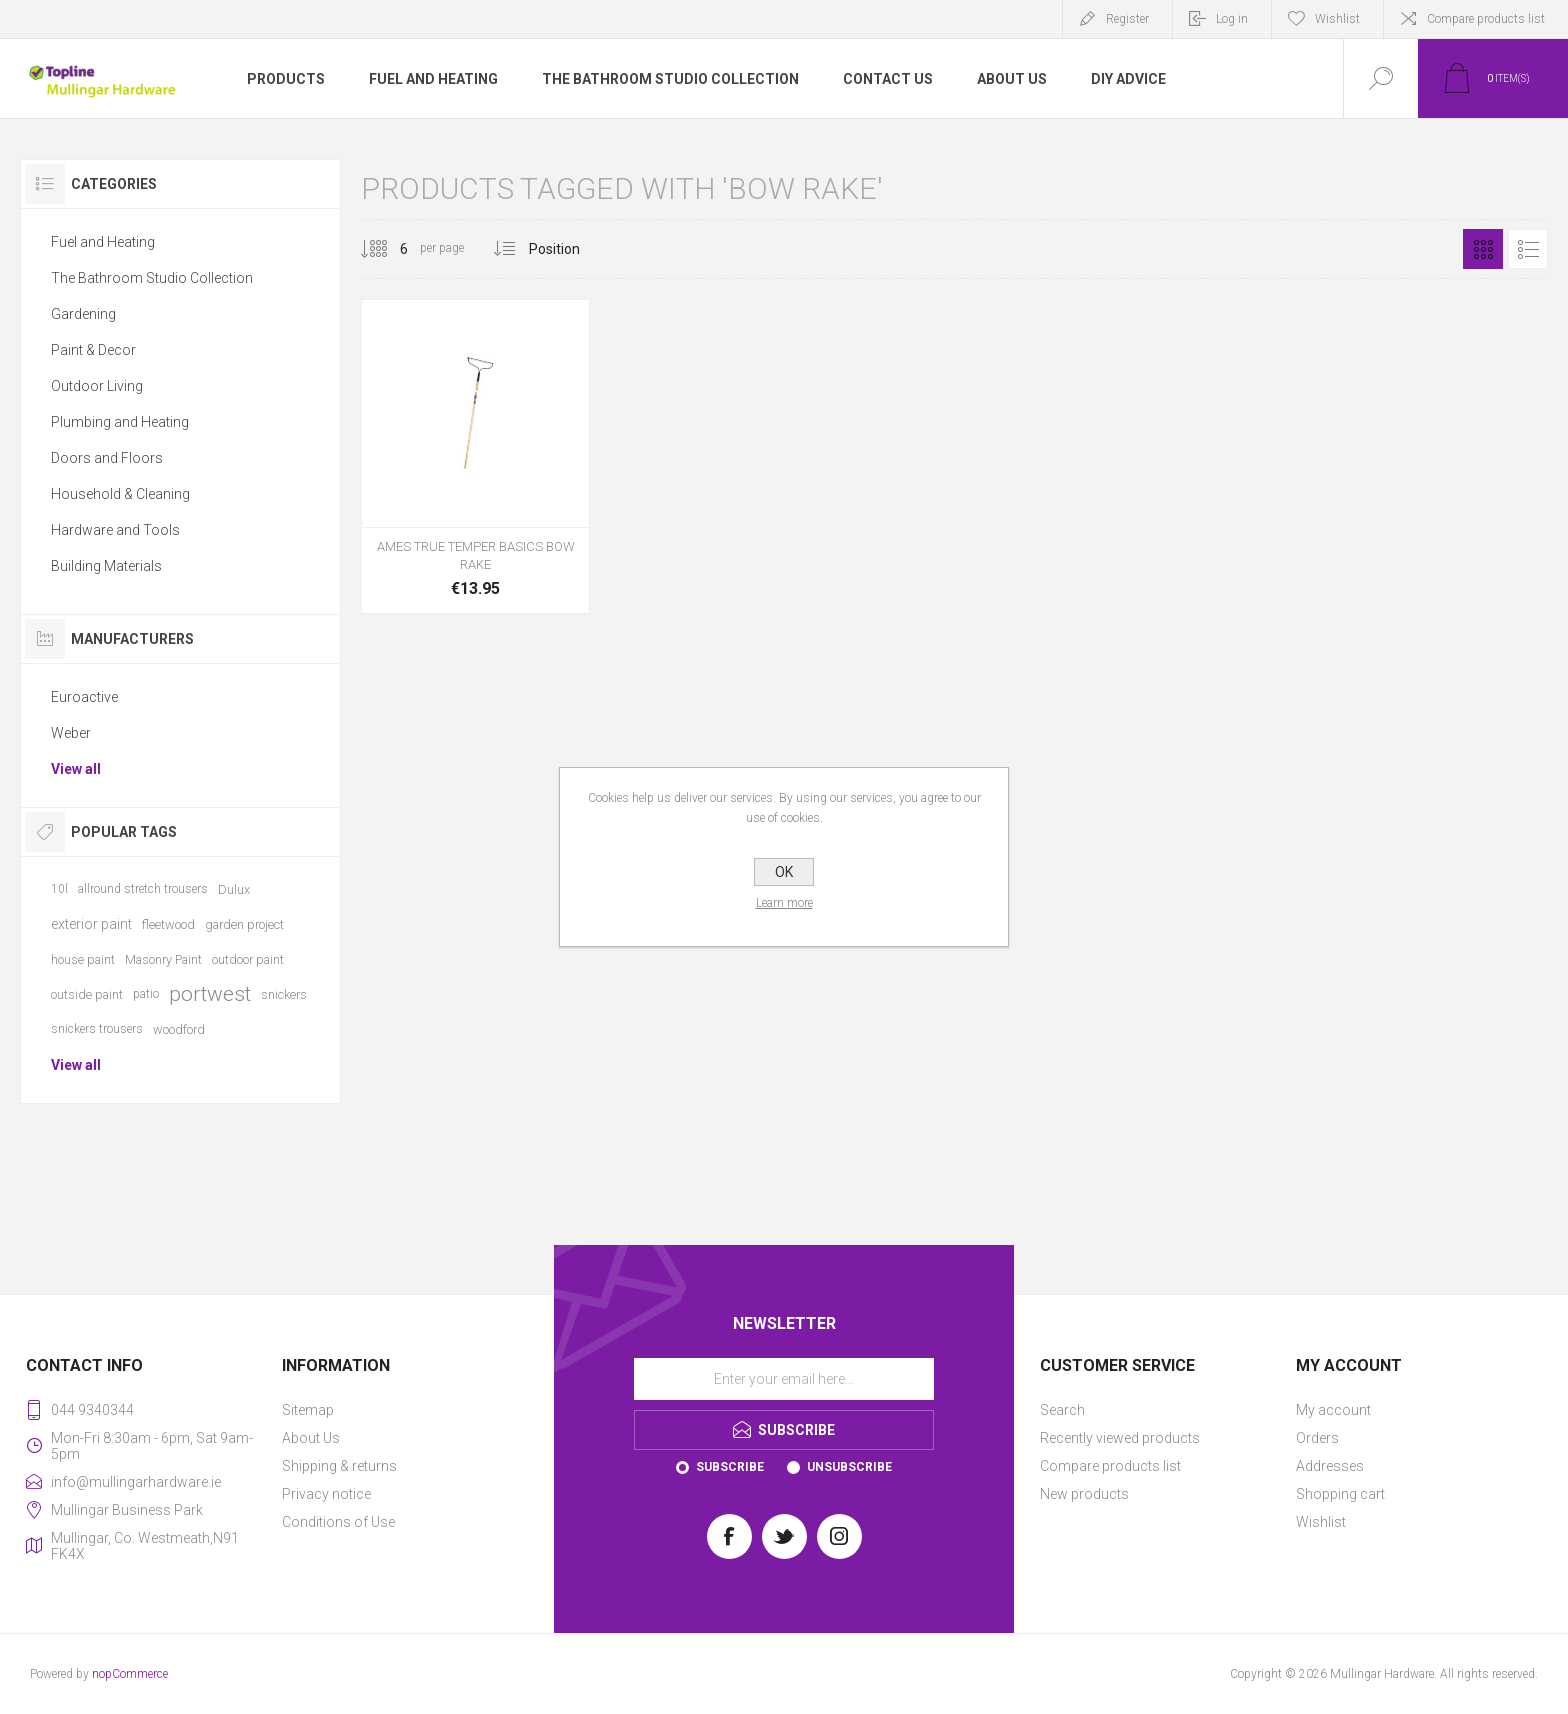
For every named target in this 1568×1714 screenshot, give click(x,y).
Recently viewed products (1120, 1438)
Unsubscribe (849, 1467)
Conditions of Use (338, 1522)
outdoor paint (248, 959)
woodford (179, 1029)
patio (146, 994)
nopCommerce (130, 1674)
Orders (1317, 1438)
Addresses (1330, 1466)
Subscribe (730, 1467)
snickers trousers (97, 1029)
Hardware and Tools (115, 530)
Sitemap (308, 1410)
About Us (311, 1438)
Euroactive (84, 697)
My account (1333, 1410)
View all (76, 769)
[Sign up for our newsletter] (784, 1379)
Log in (1232, 19)
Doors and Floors (107, 458)
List (1528, 249)
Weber (71, 733)
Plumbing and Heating (120, 422)
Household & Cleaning (120, 494)
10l (59, 889)
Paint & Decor (93, 350)
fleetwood (168, 924)
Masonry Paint (163, 959)
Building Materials (106, 566)
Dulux (234, 889)
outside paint (87, 994)
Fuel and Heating (103, 242)
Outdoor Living (97, 386)
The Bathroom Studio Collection (152, 278)
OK (784, 872)
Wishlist (1321, 1522)
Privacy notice (326, 1494)
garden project (244, 924)
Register (1127, 19)
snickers (284, 994)
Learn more (784, 903)
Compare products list (1486, 19)
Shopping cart (1340, 1494)
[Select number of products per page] (389, 249)
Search (1062, 1410)
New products (1084, 1494)
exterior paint (91, 924)
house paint (83, 959)
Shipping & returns (339, 1466)
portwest (210, 994)
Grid (1483, 249)
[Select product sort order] (569, 249)
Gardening (83, 314)
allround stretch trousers (143, 889)
